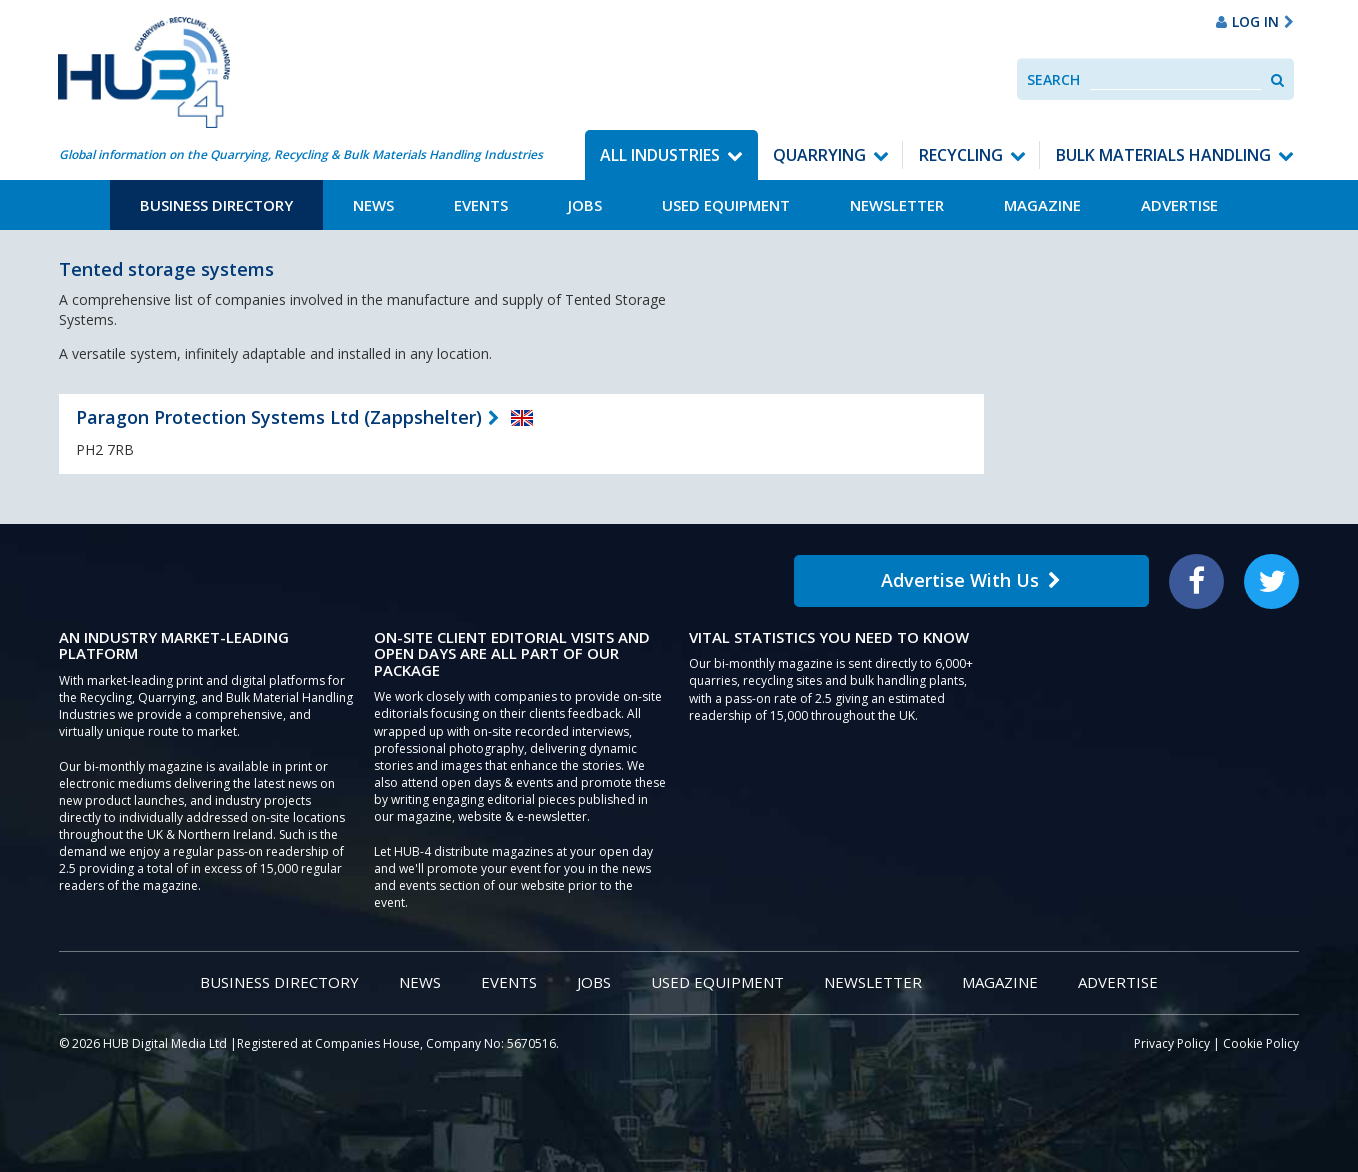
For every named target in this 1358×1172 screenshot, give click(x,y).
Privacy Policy (1172, 1043)
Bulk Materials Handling (1163, 155)
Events (481, 205)
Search (1053, 79)
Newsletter (897, 205)
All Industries (660, 155)
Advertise (1179, 205)
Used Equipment (726, 205)
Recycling (961, 155)
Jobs (585, 205)
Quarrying (819, 155)
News (373, 205)
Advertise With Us (971, 580)
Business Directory (216, 205)
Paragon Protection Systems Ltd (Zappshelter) (279, 417)
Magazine (1042, 205)
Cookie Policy (1261, 1043)
